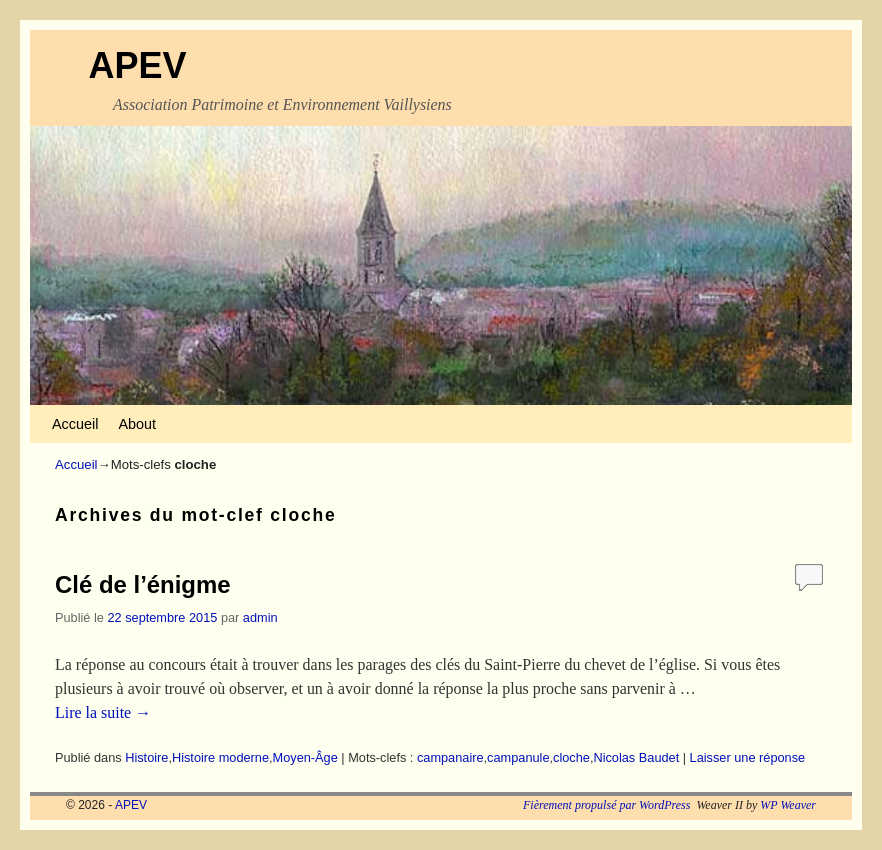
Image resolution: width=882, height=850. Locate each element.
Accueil (75, 424)
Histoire (146, 757)
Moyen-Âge (305, 757)
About (137, 424)
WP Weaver (788, 805)
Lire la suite (103, 712)
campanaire (450, 757)
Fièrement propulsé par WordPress (606, 805)
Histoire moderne (220, 757)
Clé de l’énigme (143, 584)
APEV (137, 65)
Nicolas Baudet (636, 757)
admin (260, 617)
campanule (518, 757)
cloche (571, 757)
